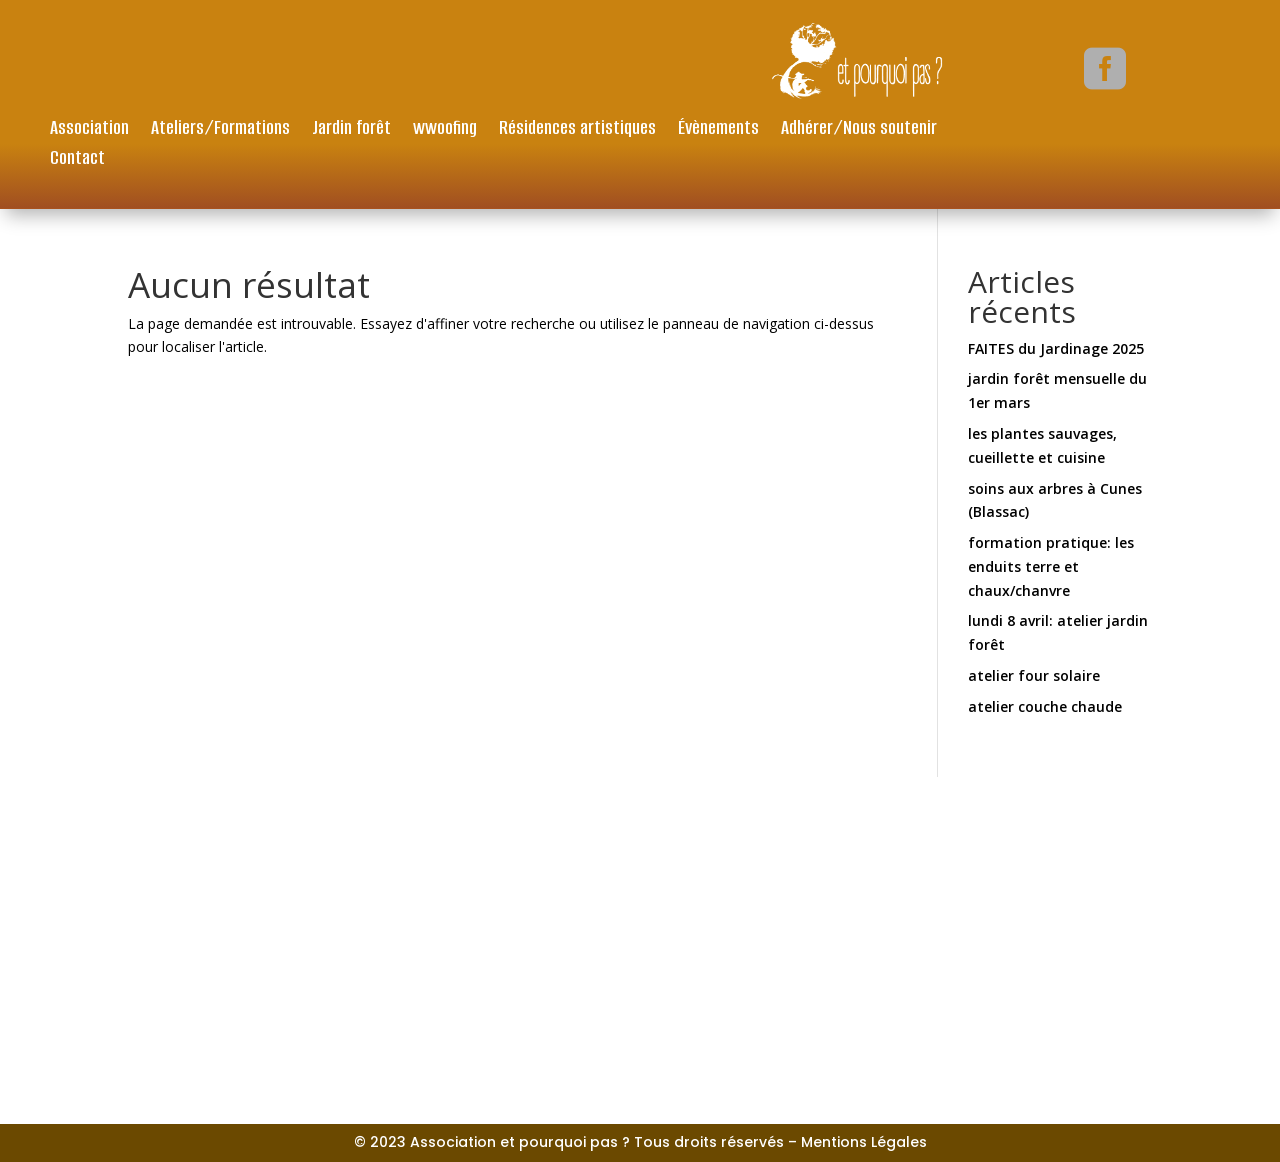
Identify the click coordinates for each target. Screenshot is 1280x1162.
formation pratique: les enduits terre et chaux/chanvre (1051, 566)
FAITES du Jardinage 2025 (1056, 348)
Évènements (718, 130)
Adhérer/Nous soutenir (859, 130)
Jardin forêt (351, 130)
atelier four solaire (1034, 675)
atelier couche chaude (1045, 706)
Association (89, 130)
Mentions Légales (864, 1142)
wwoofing (445, 130)
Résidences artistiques (577, 130)
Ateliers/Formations (220, 130)
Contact (77, 160)
